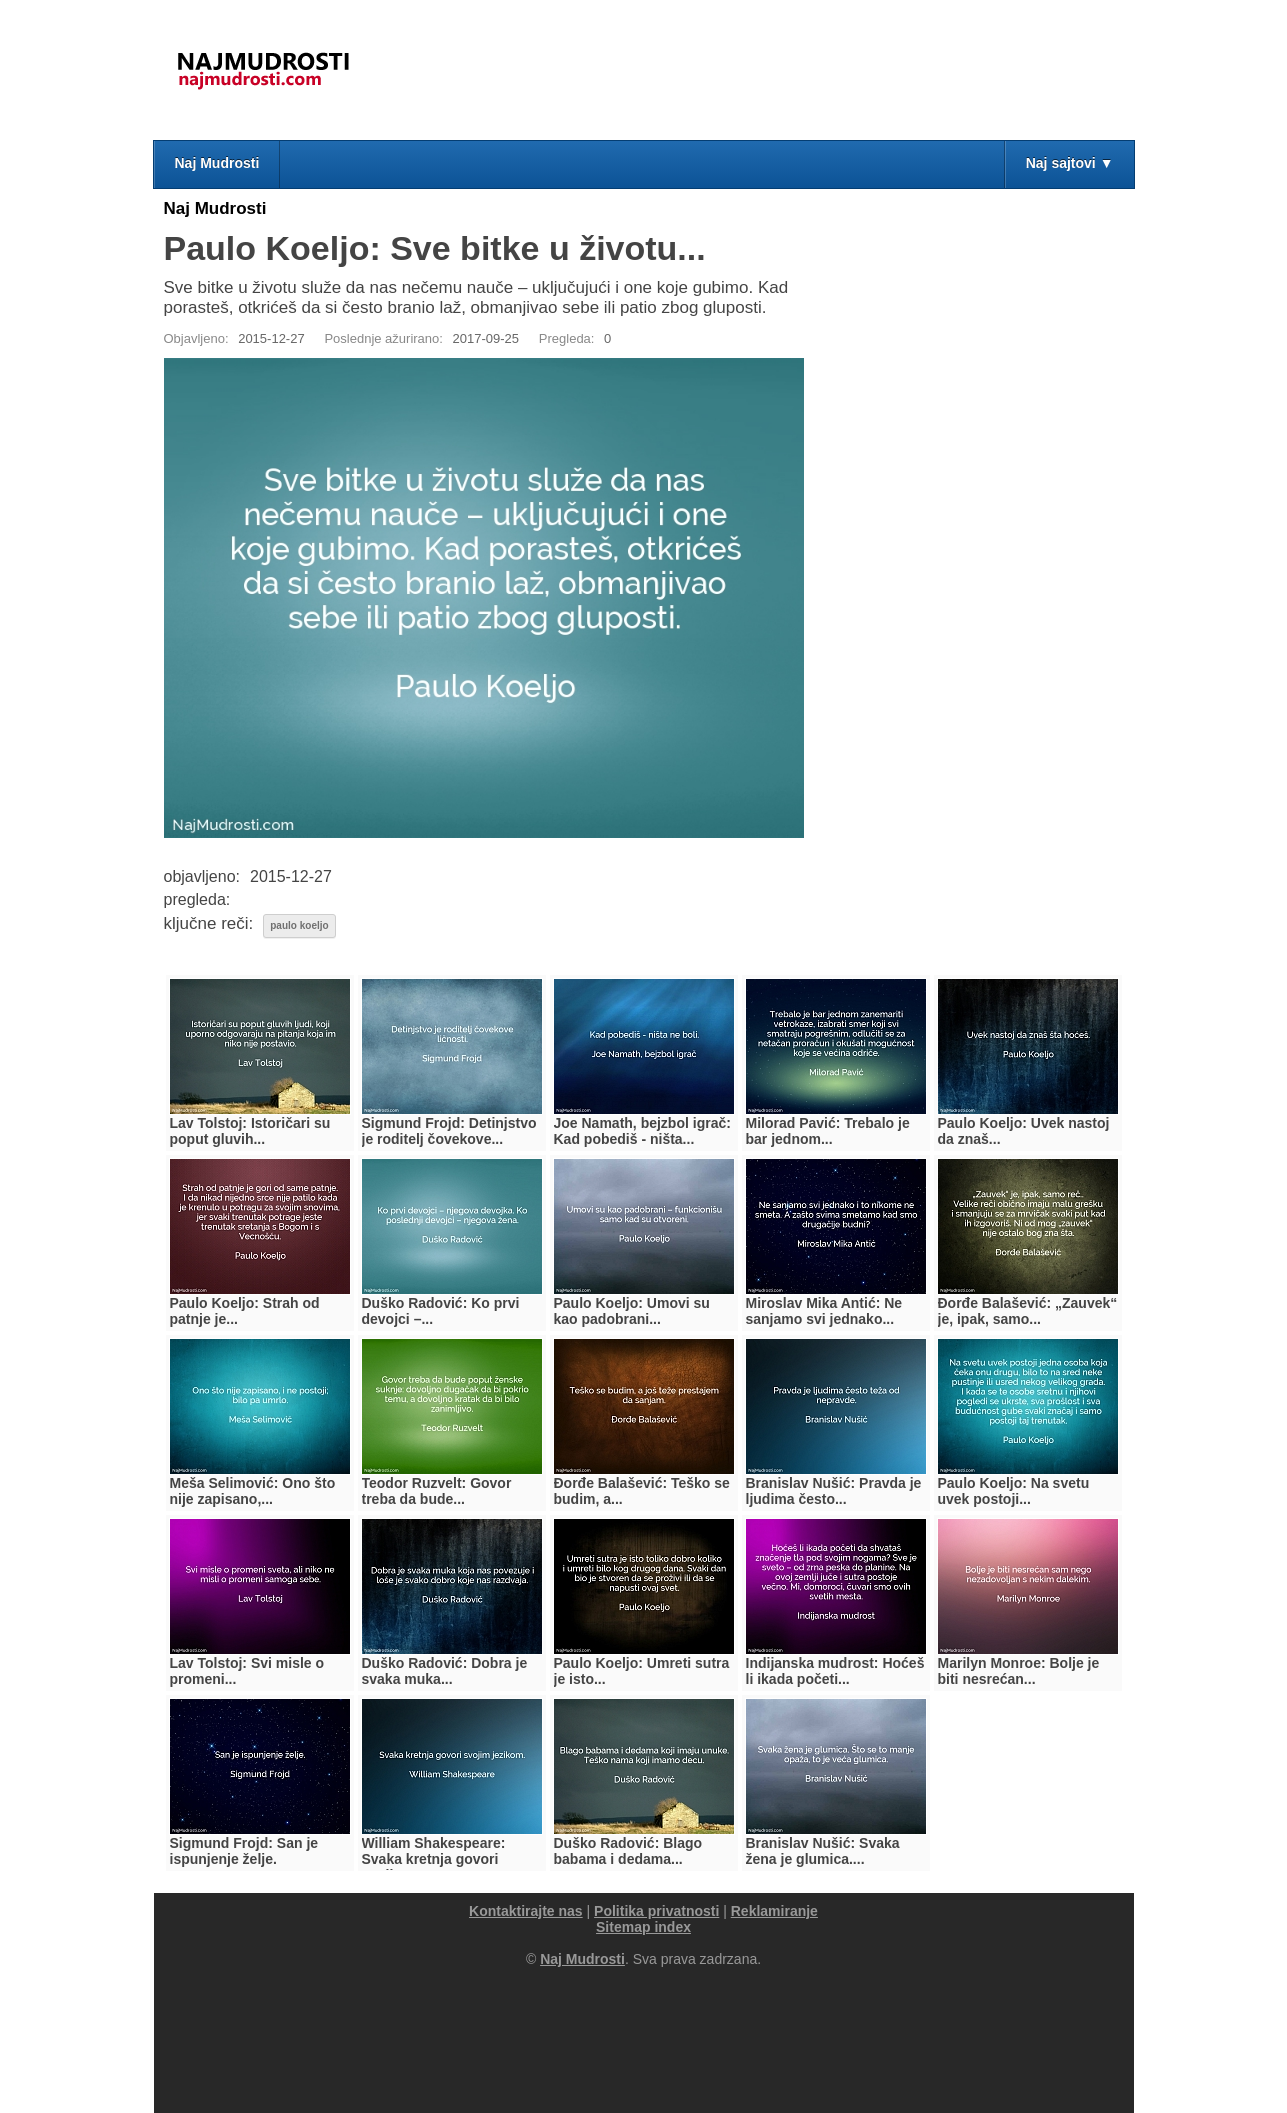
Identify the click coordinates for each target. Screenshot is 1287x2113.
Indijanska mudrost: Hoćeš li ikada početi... (835, 1671)
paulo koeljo (299, 925)
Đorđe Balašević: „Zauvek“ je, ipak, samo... (1028, 1311)
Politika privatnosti (656, 1911)
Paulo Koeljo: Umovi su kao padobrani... (632, 1311)
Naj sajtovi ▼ (1070, 163)
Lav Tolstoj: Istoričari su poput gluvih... (250, 1131)
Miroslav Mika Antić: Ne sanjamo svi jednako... (824, 1311)
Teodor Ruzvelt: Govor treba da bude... (437, 1491)
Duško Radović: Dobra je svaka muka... (445, 1671)
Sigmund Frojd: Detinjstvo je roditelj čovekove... (449, 1131)
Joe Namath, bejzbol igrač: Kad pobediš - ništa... (642, 1131)
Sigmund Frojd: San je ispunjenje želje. (244, 1851)
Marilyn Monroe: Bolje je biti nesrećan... (1019, 1671)
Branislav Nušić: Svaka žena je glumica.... (823, 1851)
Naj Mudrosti (217, 163)
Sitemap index (643, 1927)
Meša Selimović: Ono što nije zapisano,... (253, 1491)
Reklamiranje (774, 1911)
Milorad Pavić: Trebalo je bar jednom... (828, 1131)
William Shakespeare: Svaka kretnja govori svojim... (434, 1859)
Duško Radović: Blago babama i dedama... (628, 1851)
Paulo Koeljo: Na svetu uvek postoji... (1014, 1491)
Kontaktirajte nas (526, 1911)
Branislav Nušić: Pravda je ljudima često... (834, 1491)
